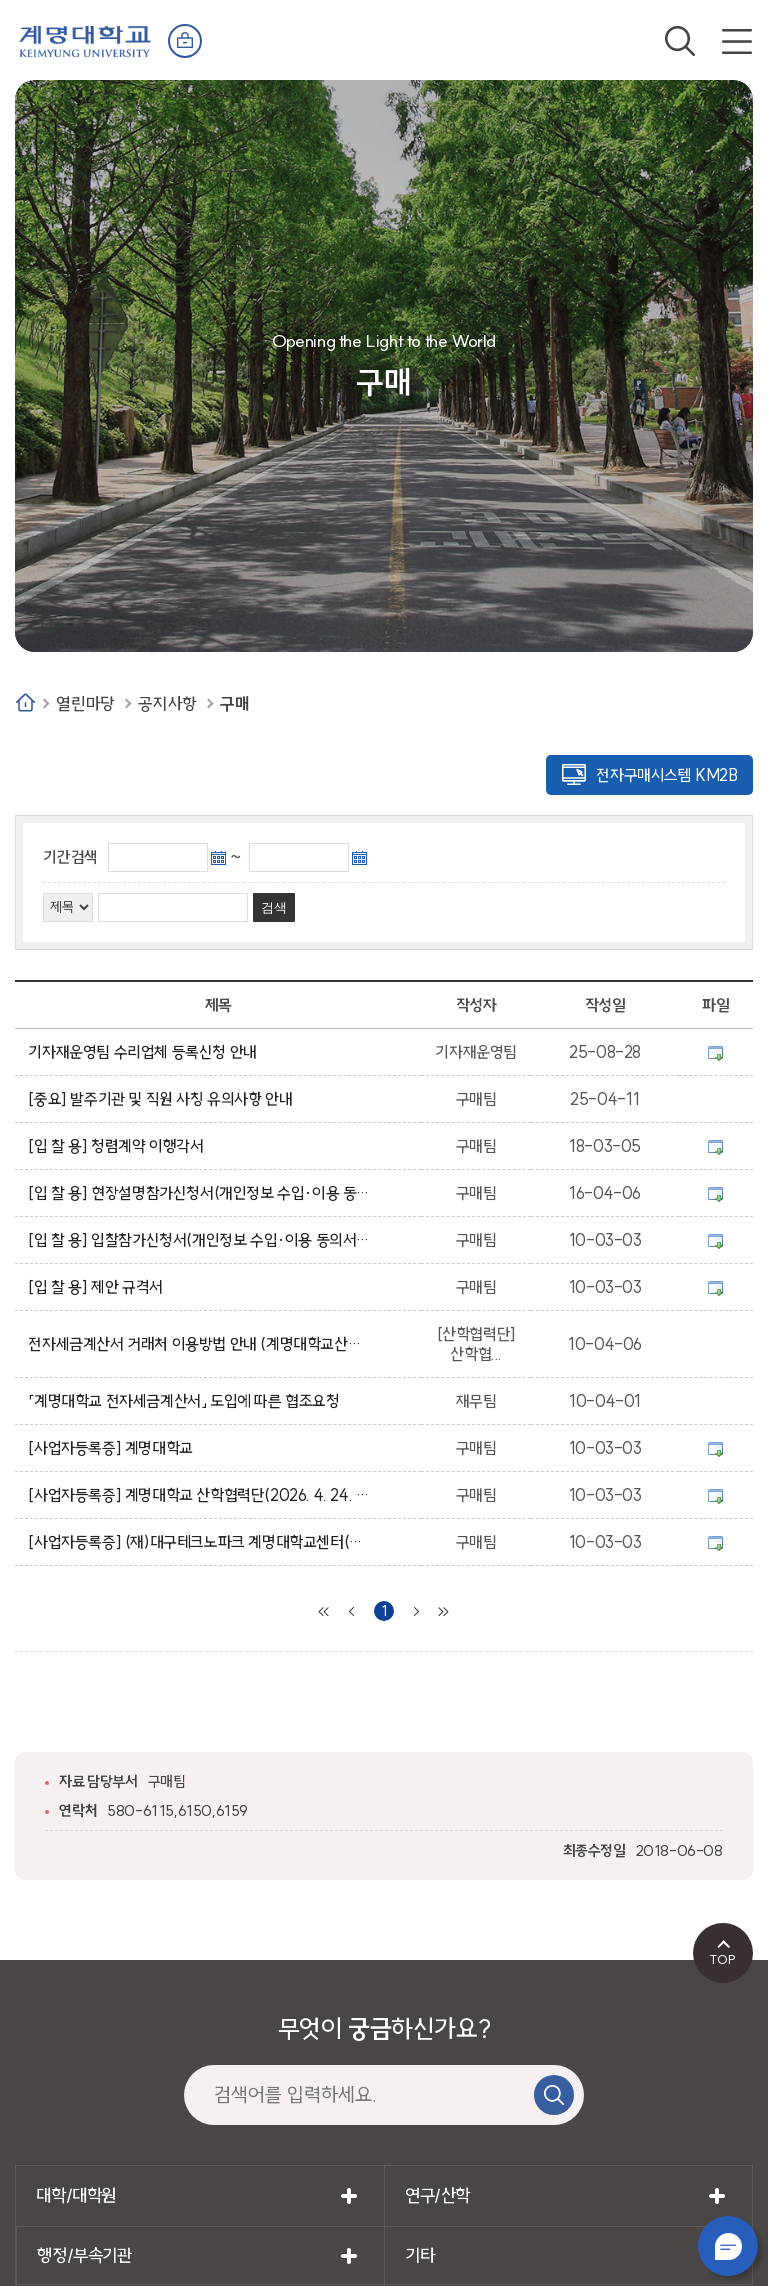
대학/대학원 (76, 2195)
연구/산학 (437, 2195)
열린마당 (85, 703)
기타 (419, 2255)
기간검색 (70, 857)
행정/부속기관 (84, 2255)
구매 (234, 703)
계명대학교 (85, 39)
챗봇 (728, 2246)
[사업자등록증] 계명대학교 (114, 1448)
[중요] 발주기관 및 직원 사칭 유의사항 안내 (163, 1099)
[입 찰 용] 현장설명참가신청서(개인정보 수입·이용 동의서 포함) (199, 1193)
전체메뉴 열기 (737, 41)
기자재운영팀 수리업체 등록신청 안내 (146, 1052)
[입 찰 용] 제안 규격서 (99, 1287)
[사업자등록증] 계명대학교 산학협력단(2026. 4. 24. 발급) (199, 1495)
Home (25, 702)
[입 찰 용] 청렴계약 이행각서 (119, 1146)
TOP (722, 1959)
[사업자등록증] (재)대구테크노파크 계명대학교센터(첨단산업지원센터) (199, 1542)
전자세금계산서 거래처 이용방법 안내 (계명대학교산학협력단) (199, 1344)
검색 (680, 41)
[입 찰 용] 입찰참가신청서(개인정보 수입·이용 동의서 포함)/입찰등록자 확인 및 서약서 (199, 1240)
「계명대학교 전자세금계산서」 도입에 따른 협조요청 (187, 1401)
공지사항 (167, 703)
